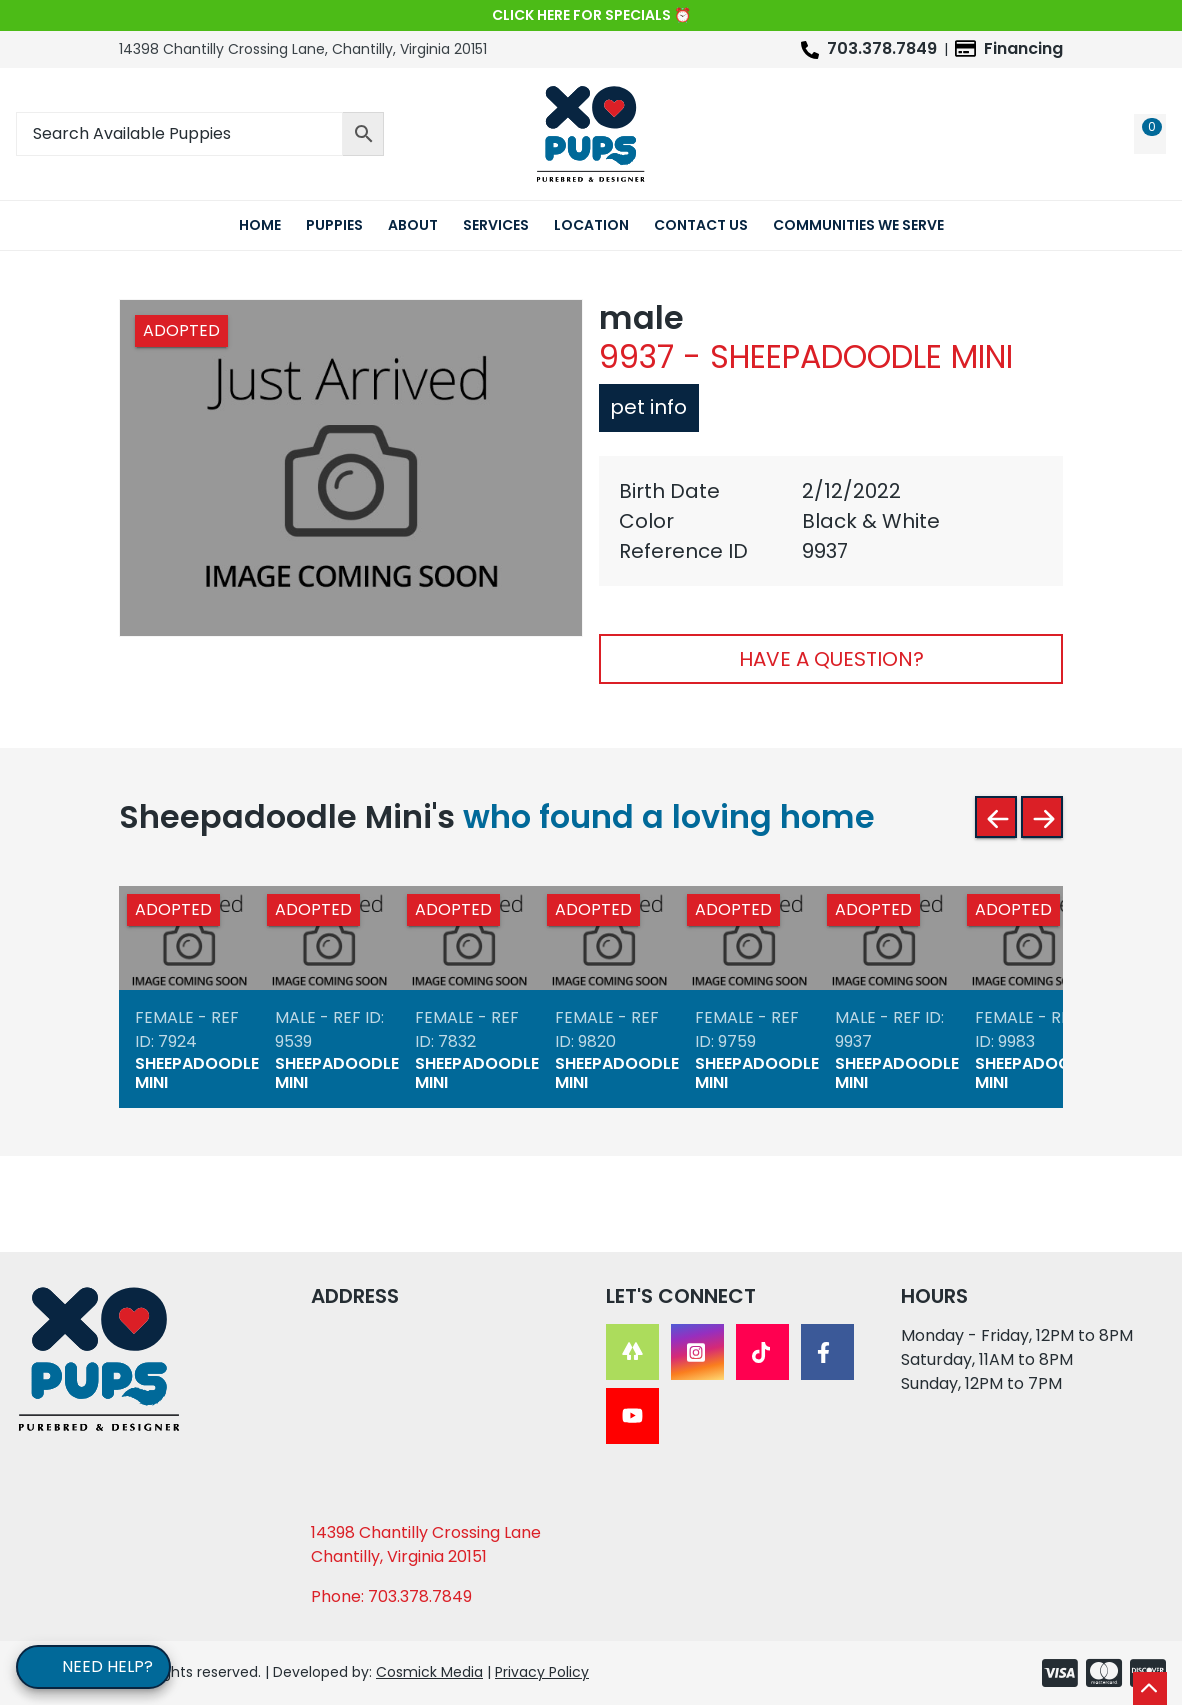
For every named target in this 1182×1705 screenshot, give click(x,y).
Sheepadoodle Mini (197, 1072)
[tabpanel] (831, 521)
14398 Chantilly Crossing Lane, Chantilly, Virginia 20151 (303, 49)
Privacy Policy (542, 1672)
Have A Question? (831, 659)
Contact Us (701, 225)
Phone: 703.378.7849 (391, 1596)
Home (260, 225)
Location (591, 225)
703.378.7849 (882, 48)
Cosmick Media (429, 1672)
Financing (1023, 48)
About (413, 225)
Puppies (334, 225)
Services (496, 225)
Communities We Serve (858, 225)
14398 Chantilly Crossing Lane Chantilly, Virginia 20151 (426, 1544)
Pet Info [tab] (645, 407)
